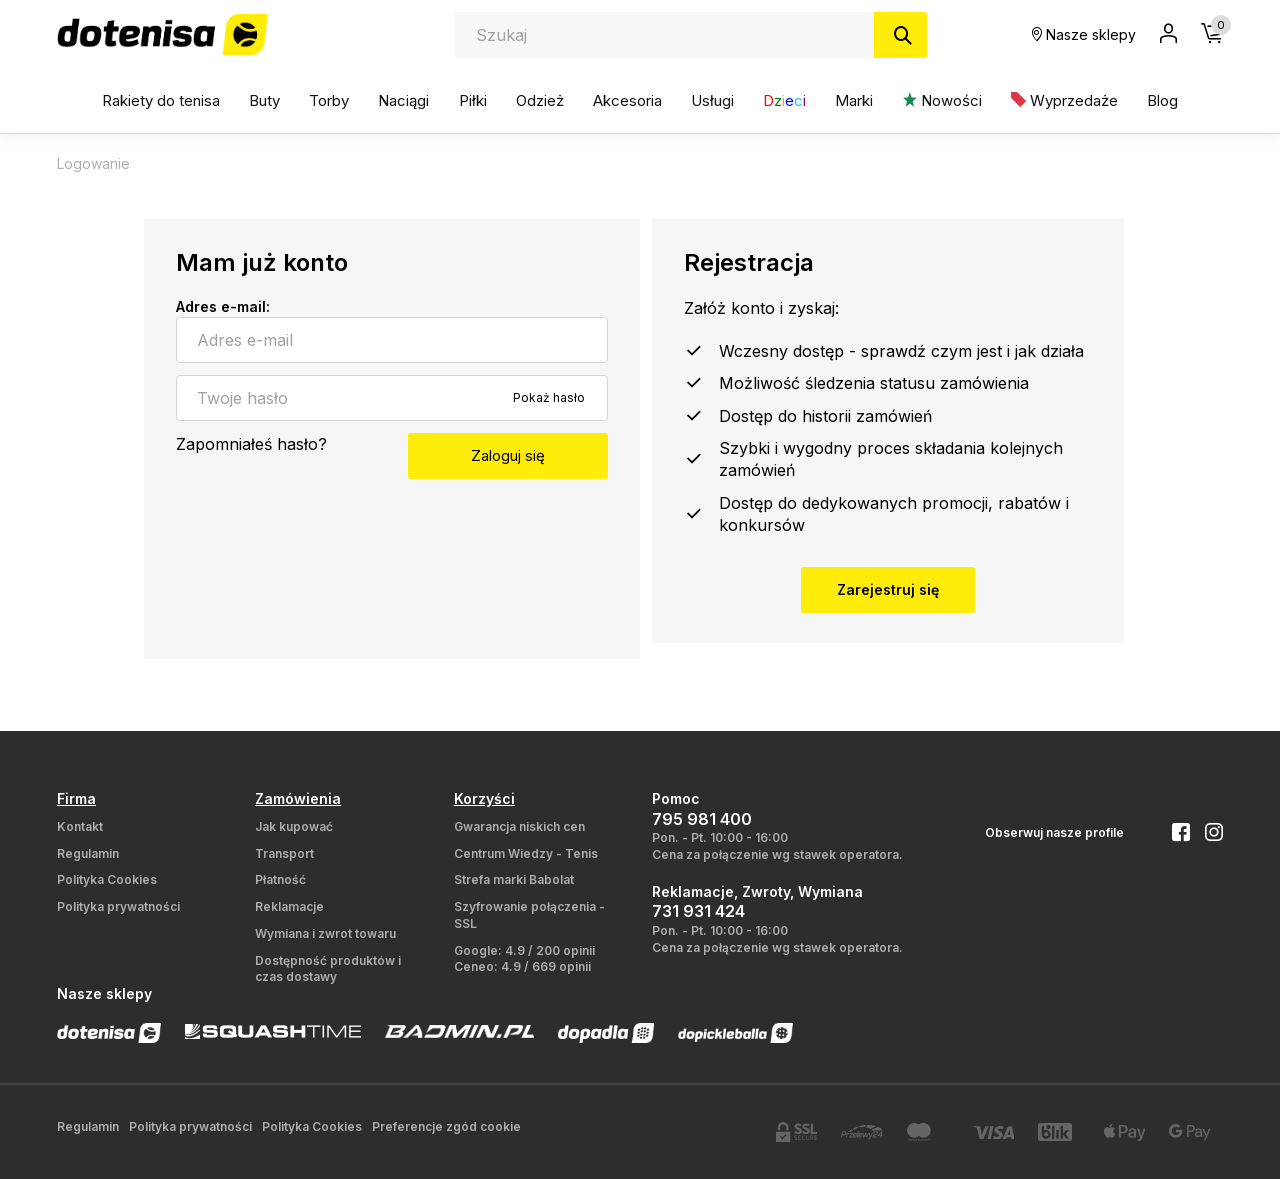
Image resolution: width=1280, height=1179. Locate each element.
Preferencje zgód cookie (446, 1126)
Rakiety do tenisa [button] (161, 100)
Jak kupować (294, 826)
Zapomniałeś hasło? (251, 444)
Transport (284, 853)
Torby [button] (329, 100)
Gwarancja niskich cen (519, 826)
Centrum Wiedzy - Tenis (526, 853)
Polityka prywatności (118, 906)
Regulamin (88, 853)
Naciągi (403, 100)
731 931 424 (698, 911)
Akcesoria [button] (627, 100)
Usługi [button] (712, 100)
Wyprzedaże (1064, 100)
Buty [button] (264, 100)
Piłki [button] (473, 100)
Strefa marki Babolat (514, 879)
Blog (1162, 100)
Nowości (942, 100)
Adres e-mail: (223, 306)
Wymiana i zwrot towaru (325, 933)
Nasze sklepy (1084, 34)
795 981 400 (702, 819)
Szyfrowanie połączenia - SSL (529, 915)
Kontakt (80, 826)
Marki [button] (854, 100)
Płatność (280, 879)
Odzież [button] (540, 100)
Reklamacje (289, 906)
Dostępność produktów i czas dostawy (328, 969)
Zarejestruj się (888, 589)
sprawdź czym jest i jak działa (972, 351)
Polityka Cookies (107, 879)
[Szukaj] (900, 35)
